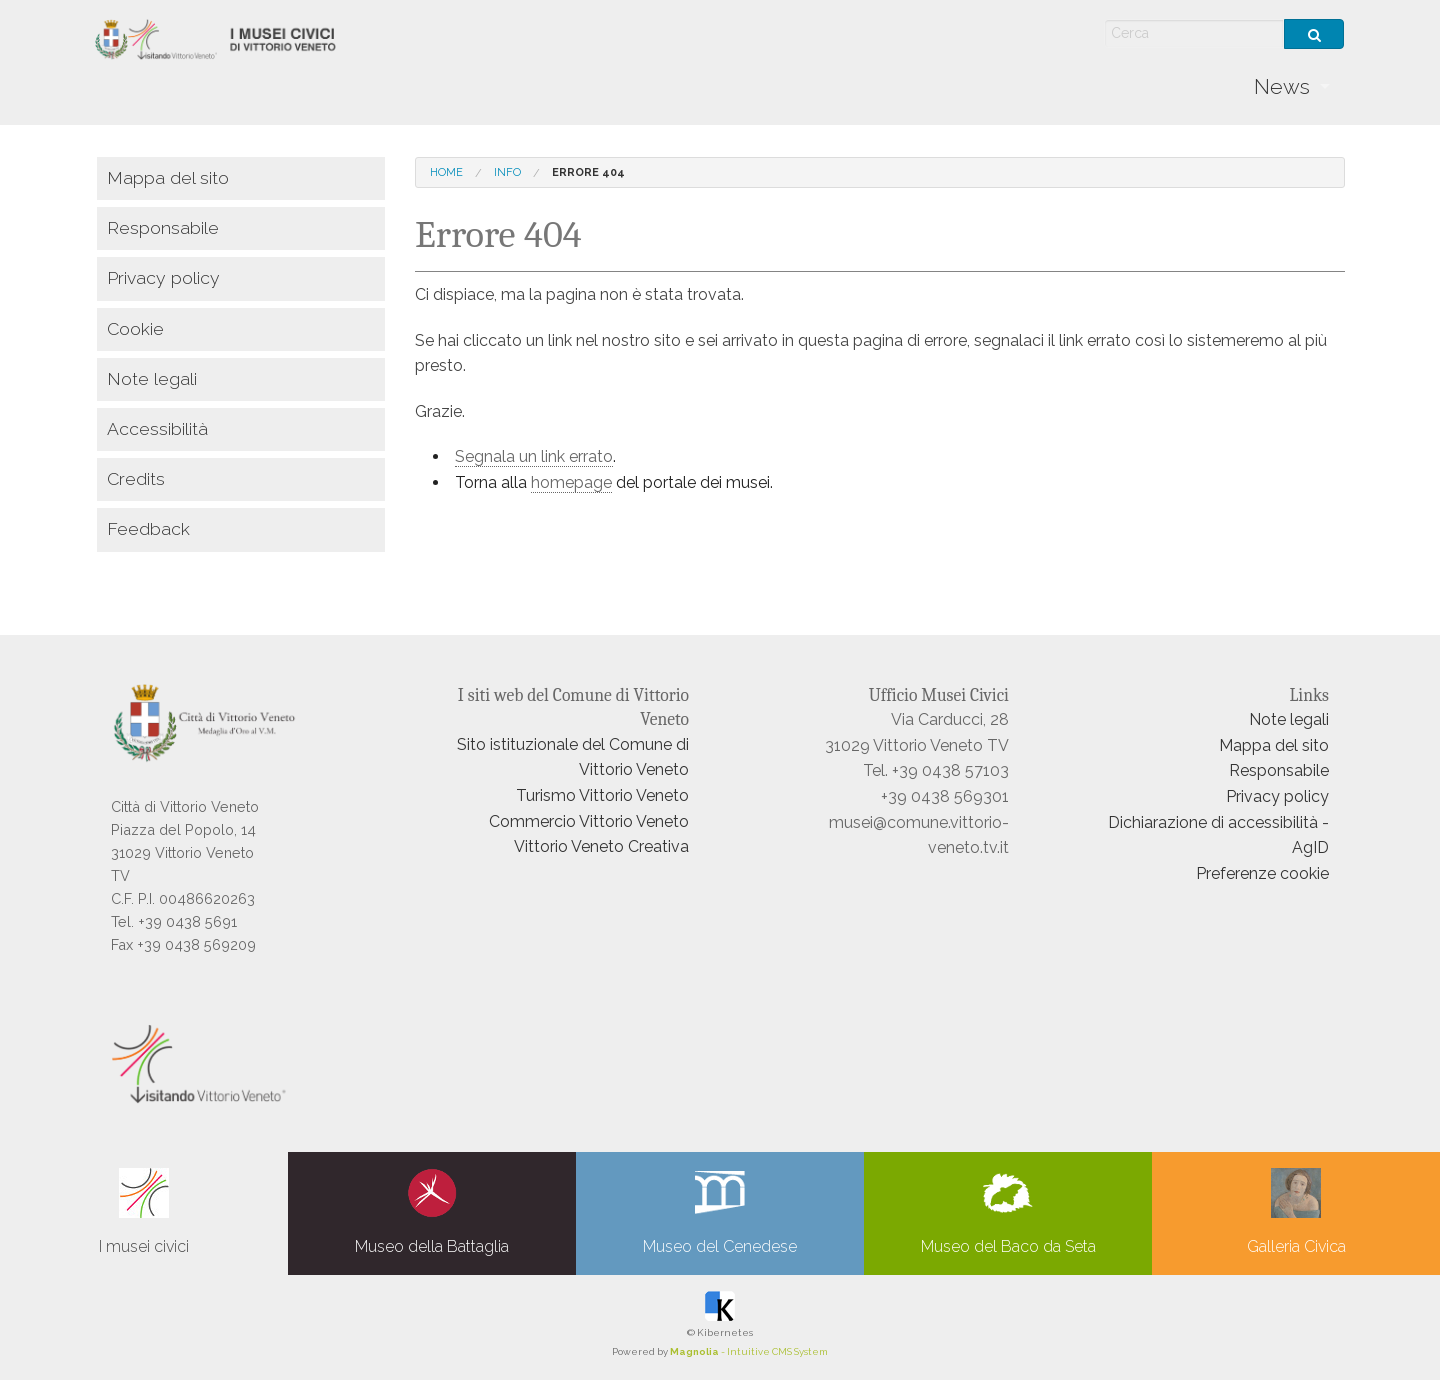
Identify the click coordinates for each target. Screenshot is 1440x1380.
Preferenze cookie (1262, 873)
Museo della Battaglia (432, 1212)
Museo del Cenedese (720, 1212)
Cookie (135, 328)
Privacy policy (163, 277)
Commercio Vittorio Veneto (589, 821)
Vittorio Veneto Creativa (601, 846)
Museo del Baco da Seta (1008, 1212)
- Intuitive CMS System (749, 1351)
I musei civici (144, 1212)
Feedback (148, 528)
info (507, 172)
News (1282, 86)
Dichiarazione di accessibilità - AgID (1218, 835)
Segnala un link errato (534, 456)
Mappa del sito (168, 177)
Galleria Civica (1296, 1212)
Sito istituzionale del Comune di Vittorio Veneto (573, 757)
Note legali (152, 378)
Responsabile (163, 227)
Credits (136, 478)
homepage (571, 482)
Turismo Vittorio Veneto (602, 795)
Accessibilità (157, 428)
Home (446, 172)
